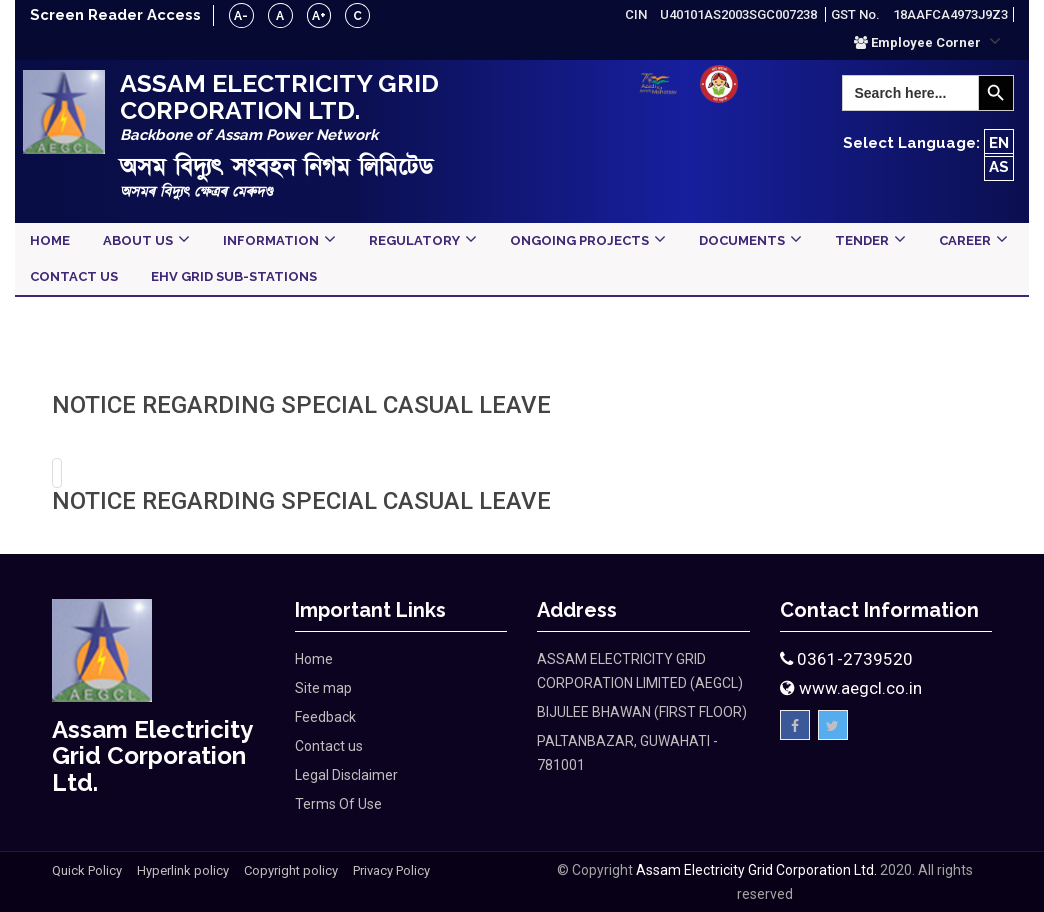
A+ (321, 16)
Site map (323, 688)
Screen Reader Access (116, 15)
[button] (927, 42)
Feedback (325, 717)
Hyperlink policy (183, 870)
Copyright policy (291, 870)
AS (999, 167)
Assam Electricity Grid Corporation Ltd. (756, 870)
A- (243, 16)
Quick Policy (87, 870)
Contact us (329, 746)
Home (314, 659)
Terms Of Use (338, 804)
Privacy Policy (391, 870)
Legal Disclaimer (346, 775)
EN (999, 143)
